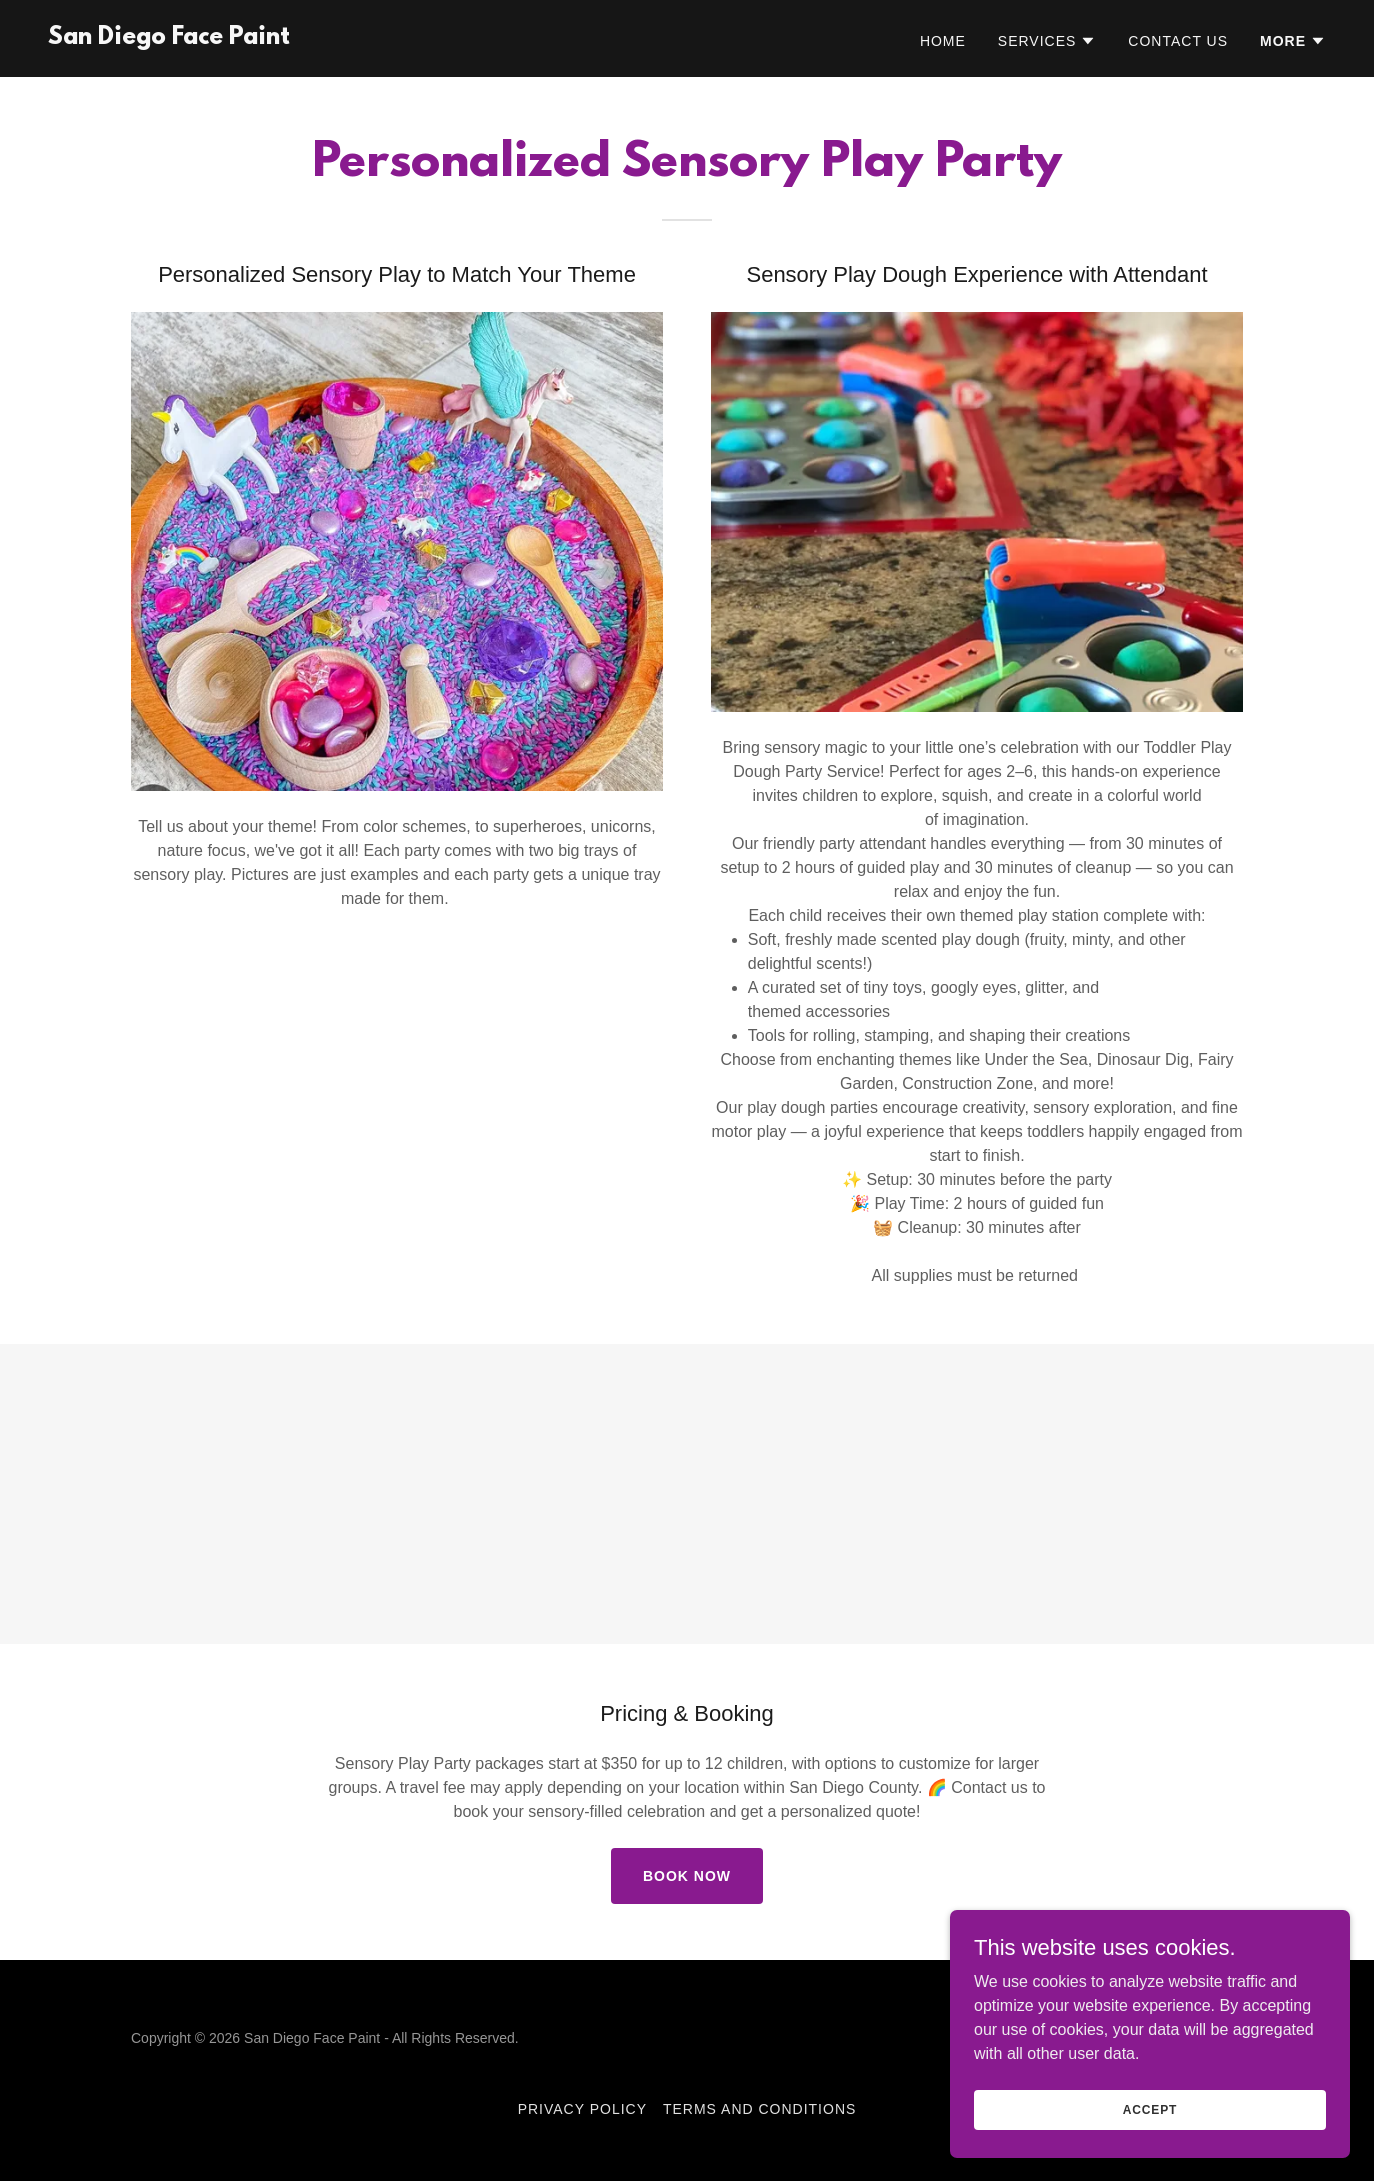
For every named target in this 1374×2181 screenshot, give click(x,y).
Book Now (687, 1876)
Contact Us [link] (1178, 41)
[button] (1047, 41)
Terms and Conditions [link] (759, 2109)
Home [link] (943, 41)
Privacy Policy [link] (582, 2109)
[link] (169, 38)
